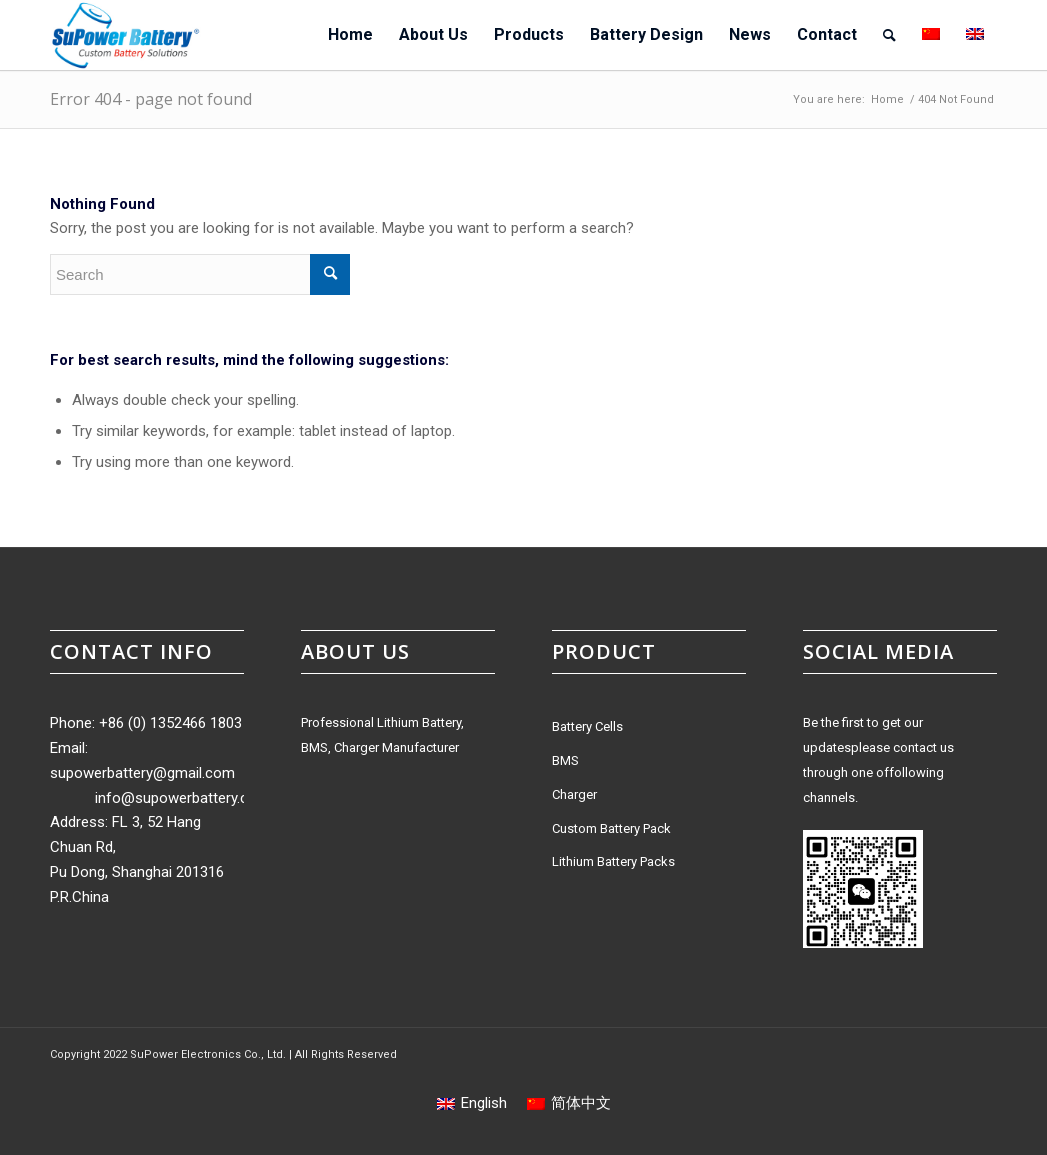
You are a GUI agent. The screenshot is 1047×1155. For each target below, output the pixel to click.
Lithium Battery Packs (613, 861)
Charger (574, 794)
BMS (565, 760)
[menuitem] (350, 35)
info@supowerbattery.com (182, 798)
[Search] (889, 35)
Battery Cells (587, 726)
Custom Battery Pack (611, 828)
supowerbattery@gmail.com (142, 773)
